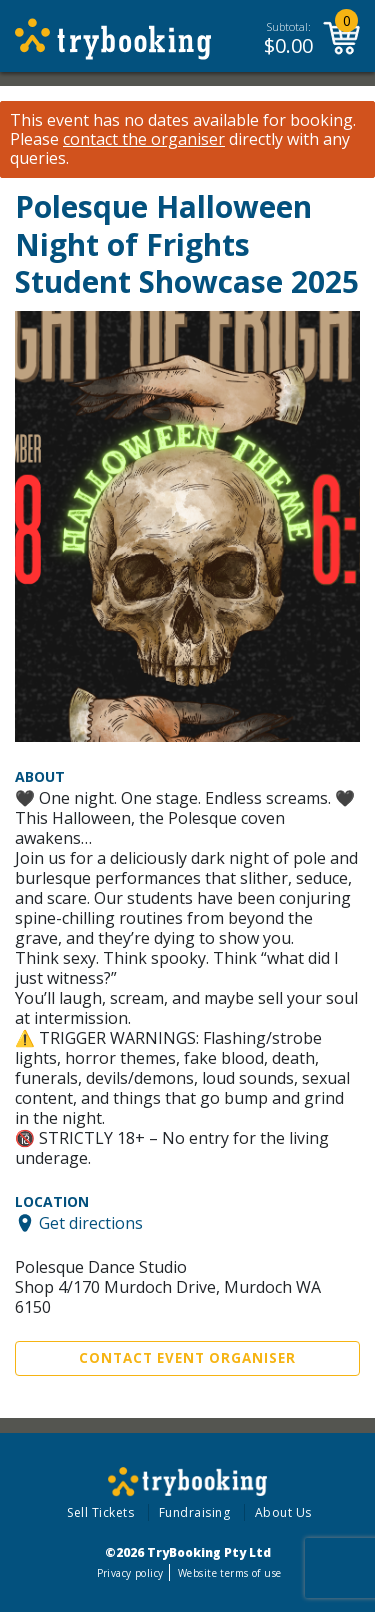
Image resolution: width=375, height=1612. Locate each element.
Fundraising (195, 1512)
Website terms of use (229, 1573)
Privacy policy (130, 1573)
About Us (283, 1512)
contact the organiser (144, 139)
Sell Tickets (100, 1512)
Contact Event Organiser (187, 1358)
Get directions (91, 1223)
